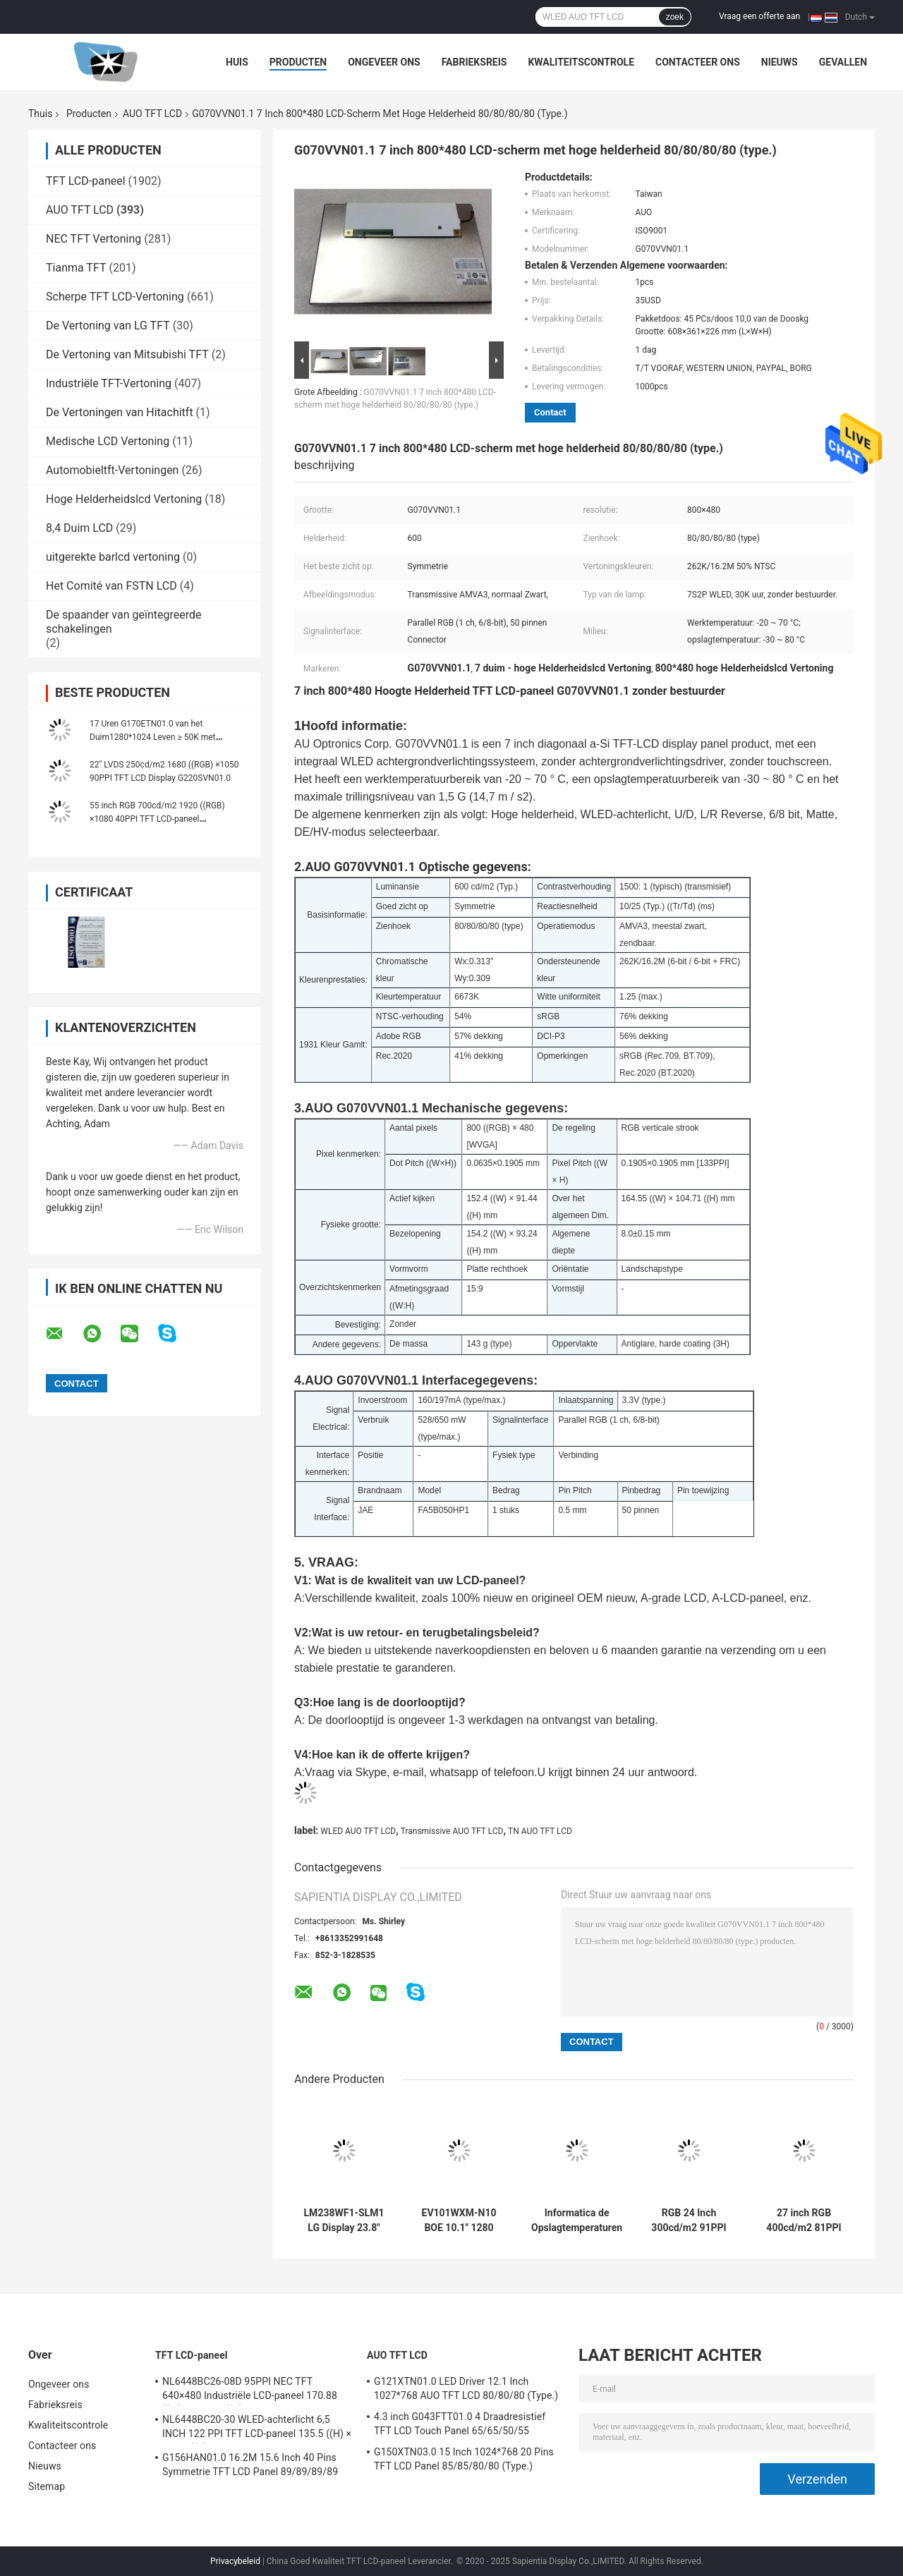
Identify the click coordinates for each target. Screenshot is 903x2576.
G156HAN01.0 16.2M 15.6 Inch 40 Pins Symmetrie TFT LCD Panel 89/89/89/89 (250, 2464)
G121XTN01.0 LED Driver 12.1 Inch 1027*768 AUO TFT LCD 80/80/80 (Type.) (466, 2388)
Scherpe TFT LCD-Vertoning (115, 296)
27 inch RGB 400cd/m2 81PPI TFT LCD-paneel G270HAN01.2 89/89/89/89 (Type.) (803, 2220)
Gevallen (843, 62)
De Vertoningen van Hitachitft (119, 412)
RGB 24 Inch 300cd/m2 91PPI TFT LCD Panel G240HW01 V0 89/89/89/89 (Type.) (688, 2220)
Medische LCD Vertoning (107, 441)
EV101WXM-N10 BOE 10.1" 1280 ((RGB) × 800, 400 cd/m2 (459, 2220)
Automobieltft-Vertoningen (112, 470)
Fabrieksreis (474, 62)
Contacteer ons (697, 62)
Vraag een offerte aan (759, 16)
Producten (298, 62)
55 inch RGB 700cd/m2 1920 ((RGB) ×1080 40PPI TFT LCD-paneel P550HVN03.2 (157, 819)
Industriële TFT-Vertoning (108, 383)
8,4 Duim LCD (79, 528)
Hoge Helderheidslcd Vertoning (124, 499)
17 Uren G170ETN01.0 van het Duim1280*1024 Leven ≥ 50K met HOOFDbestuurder (153, 737)
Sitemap (46, 2486)
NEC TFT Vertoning (93, 238)
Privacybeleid (235, 2561)
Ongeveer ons (384, 62)
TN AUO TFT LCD (540, 1831)
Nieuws (779, 62)
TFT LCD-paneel (86, 181)
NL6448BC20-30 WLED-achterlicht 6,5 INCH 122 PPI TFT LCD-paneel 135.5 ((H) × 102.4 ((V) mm (256, 2428)
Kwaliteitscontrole (581, 62)
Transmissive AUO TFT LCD (452, 1831)
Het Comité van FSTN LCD (111, 586)
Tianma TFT (76, 267)
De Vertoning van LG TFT (108, 325)
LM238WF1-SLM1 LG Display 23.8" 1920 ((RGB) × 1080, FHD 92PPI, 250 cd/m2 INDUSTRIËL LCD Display (344, 2220)
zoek (675, 17)
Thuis (40, 113)
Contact (550, 412)
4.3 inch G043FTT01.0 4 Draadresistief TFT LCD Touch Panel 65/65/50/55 (459, 2423)
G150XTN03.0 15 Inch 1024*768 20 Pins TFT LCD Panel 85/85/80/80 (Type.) (464, 2459)
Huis (237, 62)
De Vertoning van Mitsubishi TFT (127, 354)
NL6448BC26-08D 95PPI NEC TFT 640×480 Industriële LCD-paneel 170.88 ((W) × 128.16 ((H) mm (249, 2390)
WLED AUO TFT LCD (358, 1831)
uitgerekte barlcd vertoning (113, 557)
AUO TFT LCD (152, 113)
